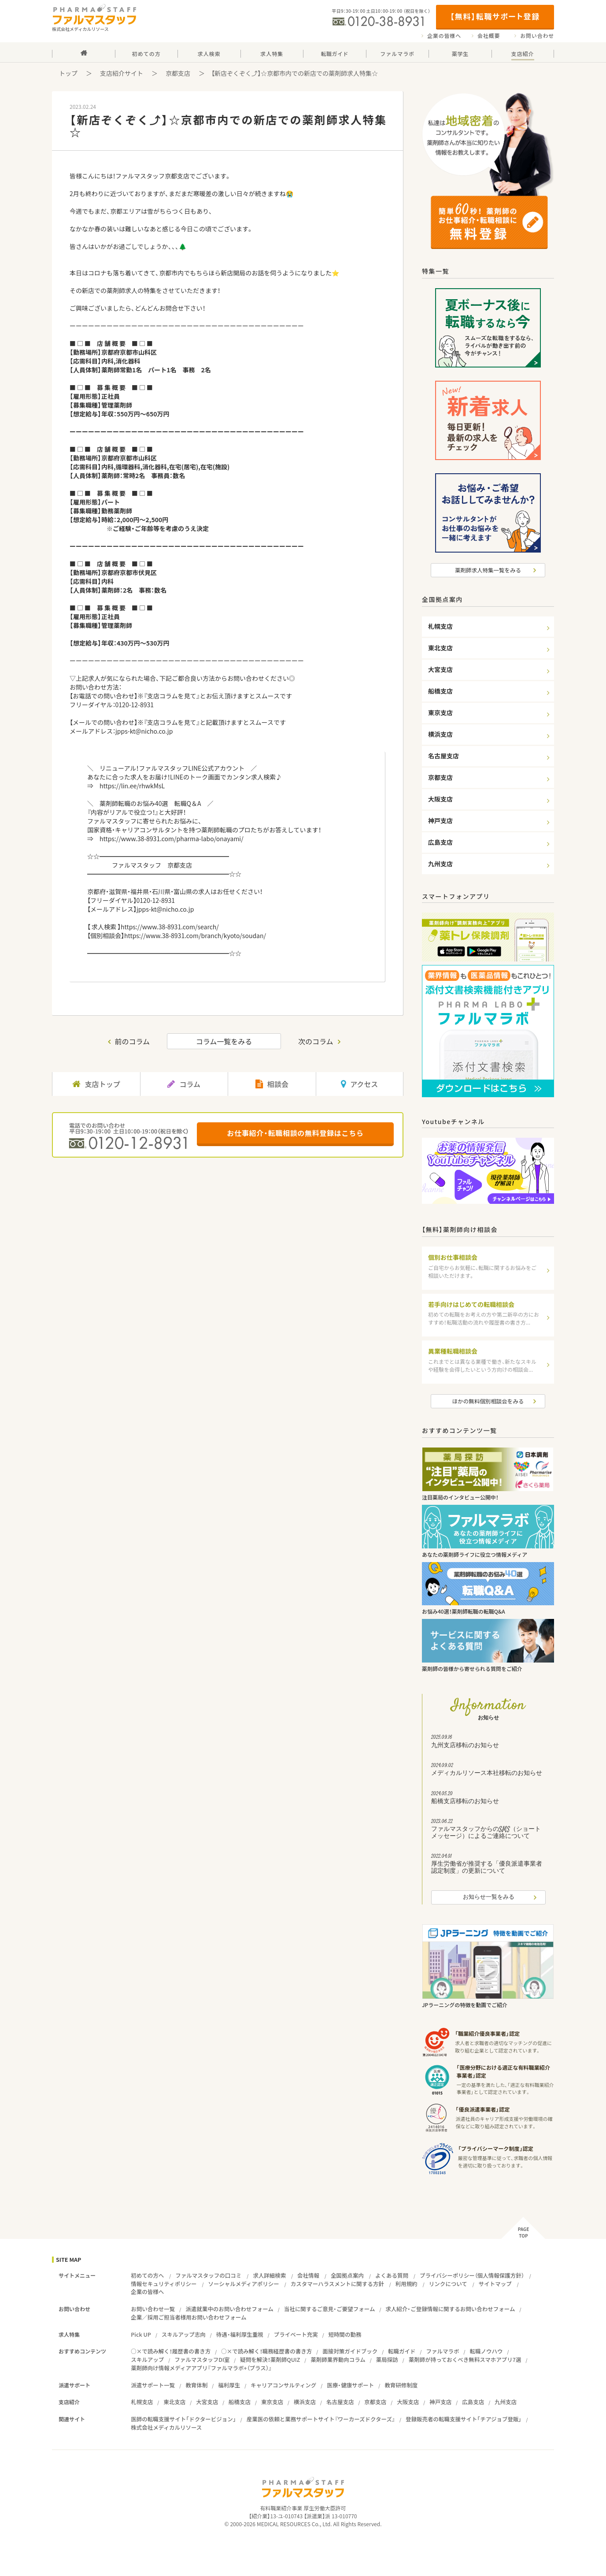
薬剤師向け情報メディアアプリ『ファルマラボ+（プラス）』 (201, 2368)
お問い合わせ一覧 (153, 2309)
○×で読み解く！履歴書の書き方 (171, 2351)
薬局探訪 (387, 2359)
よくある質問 (391, 2275)
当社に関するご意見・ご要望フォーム (329, 2309)
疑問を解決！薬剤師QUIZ (270, 2359)
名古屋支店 (340, 2402)
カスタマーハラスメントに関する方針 (337, 2283)
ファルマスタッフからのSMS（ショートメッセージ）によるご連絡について (488, 1830)
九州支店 (506, 2402)
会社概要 (488, 36)
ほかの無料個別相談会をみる (488, 1401)
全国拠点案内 (347, 2275)
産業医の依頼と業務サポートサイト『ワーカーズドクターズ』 (321, 2419)
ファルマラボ (442, 2351)
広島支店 (473, 2402)
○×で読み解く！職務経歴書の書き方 (266, 2351)
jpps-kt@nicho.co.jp (144, 731)
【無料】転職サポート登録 (495, 16)
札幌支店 (142, 2402)
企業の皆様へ (444, 36)
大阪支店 (408, 2402)
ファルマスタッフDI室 (201, 2359)
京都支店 (178, 73)
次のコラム (315, 1041)
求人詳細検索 (269, 2275)
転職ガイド (402, 2351)
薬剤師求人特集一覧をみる (488, 570)
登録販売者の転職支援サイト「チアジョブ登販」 (464, 2419)
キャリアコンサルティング (283, 2385)
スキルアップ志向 (184, 2334)
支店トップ (96, 1084)
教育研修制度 (401, 2385)
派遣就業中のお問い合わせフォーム (229, 2309)
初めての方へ (147, 2275)
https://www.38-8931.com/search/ (170, 926)
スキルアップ (147, 2359)
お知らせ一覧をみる (488, 1897)
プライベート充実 (296, 2334)
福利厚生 (229, 2385)
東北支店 (174, 2402)
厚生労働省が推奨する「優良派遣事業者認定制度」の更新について (488, 1865)
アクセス (359, 1084)
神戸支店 (440, 2402)
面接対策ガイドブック (349, 2351)
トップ (68, 73)
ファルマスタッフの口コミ (208, 2275)
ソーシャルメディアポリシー (243, 2283)
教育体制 (196, 2385)
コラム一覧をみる (224, 1041)
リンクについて (448, 2283)
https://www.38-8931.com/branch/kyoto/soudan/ (195, 935)
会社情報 (308, 2275)
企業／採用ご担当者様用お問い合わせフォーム (188, 2317)
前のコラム (132, 1041)
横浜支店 (305, 2402)
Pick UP (141, 2334)
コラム (183, 1084)
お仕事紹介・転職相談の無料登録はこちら (295, 1133)
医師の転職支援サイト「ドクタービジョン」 (183, 2419)
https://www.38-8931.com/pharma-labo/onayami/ (172, 838)
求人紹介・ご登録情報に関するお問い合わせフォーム (450, 2309)
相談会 (271, 1084)
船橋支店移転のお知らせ (488, 1798)
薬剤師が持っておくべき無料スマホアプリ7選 (465, 2359)
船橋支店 (240, 2402)
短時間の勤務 (345, 2334)
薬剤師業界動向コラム (338, 2359)
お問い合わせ (537, 36)
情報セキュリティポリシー (163, 2283)
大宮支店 (207, 2402)
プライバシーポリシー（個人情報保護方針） (472, 2275)
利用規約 (406, 2283)
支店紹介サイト (121, 73)
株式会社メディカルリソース (166, 2427)
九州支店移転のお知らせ (488, 1742)
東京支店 (272, 2402)
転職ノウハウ (486, 2351)
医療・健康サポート (350, 2385)
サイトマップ (495, 2283)
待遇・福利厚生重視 (239, 2334)
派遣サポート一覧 (153, 2385)
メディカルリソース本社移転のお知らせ (488, 1770)
